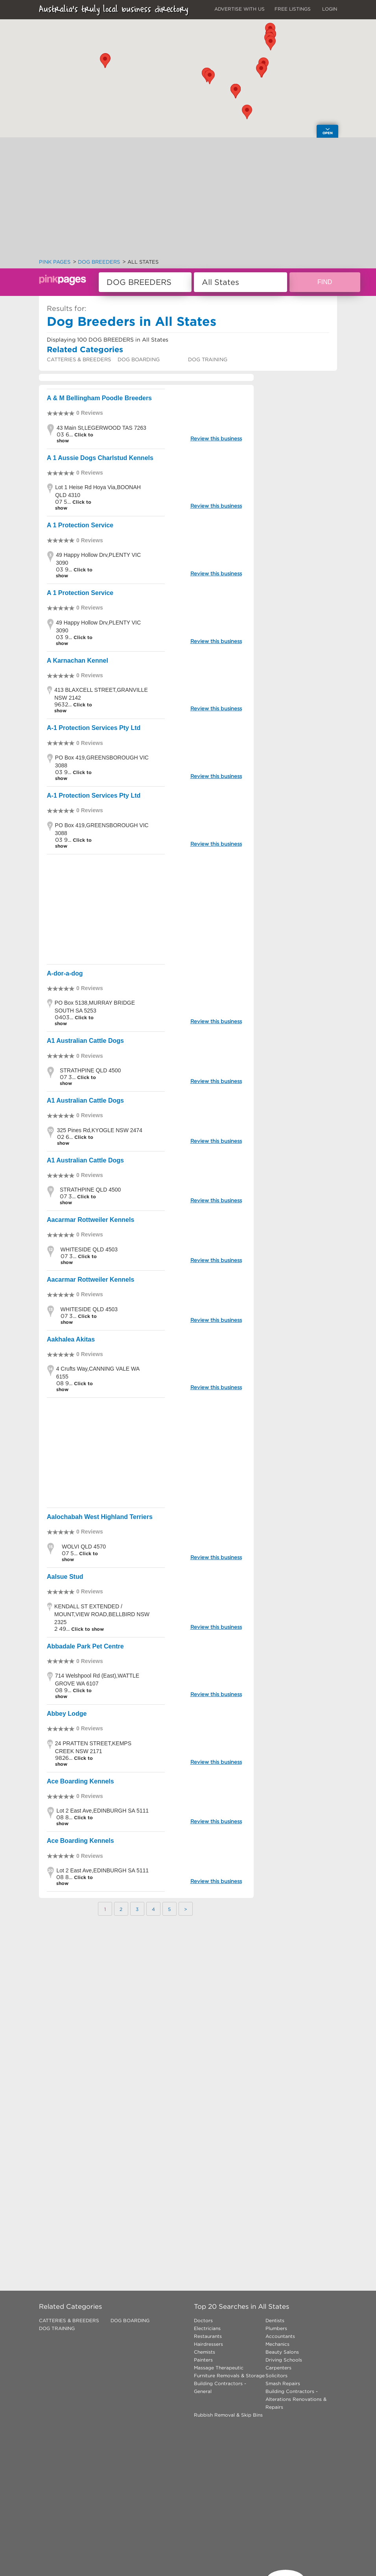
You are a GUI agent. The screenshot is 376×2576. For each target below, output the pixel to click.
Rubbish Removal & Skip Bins (228, 2414)
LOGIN (329, 8)
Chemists (204, 2351)
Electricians (207, 2328)
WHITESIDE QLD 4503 (89, 1249)
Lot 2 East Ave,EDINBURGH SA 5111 (102, 1810)
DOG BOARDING (139, 359)
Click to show (87, 1629)
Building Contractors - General (220, 2387)
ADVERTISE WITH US (239, 8)
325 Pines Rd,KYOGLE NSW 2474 (99, 1130)
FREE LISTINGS (293, 8)
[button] (247, 112)
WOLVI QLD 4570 (84, 1546)
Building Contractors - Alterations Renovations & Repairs (295, 2399)
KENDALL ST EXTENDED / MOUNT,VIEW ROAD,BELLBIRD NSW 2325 (101, 1614)
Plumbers (276, 2328)
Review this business (216, 439)
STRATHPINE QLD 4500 (90, 1070)
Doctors (203, 2320)
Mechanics (277, 2344)
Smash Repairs (282, 2383)
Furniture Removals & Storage (229, 2375)
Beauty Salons (282, 2351)
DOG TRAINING (207, 359)
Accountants (280, 2336)
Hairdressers (208, 2344)
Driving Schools (283, 2359)
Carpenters (278, 2367)
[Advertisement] (188, 199)
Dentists (274, 2320)
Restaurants (208, 2336)
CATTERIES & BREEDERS (79, 359)
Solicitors (276, 2375)
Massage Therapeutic (218, 2367)
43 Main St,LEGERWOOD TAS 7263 (101, 428)
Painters (203, 2359)
